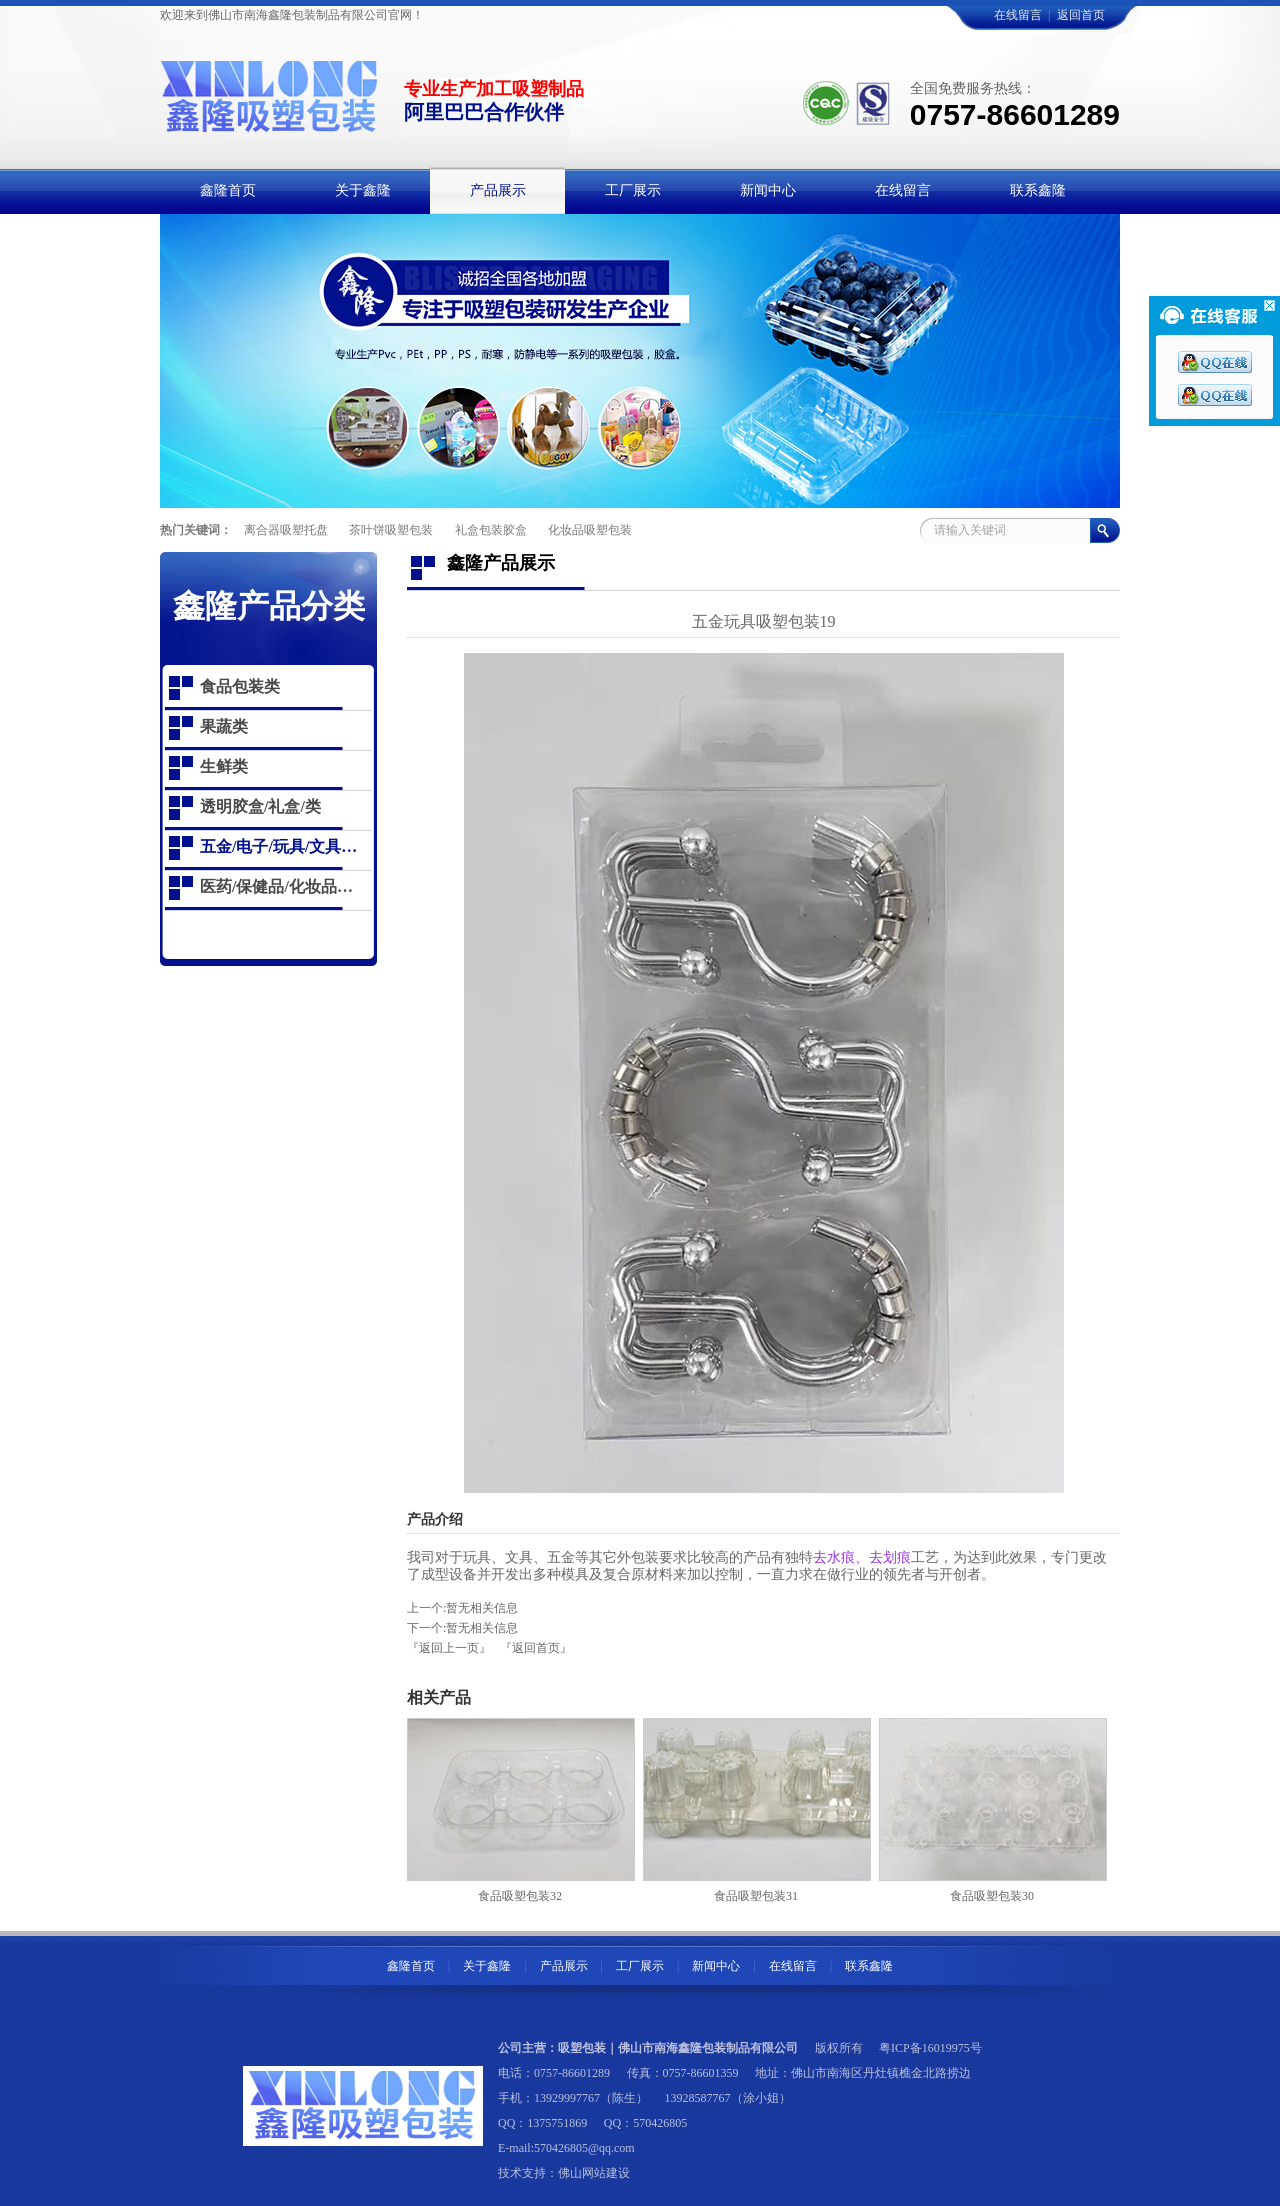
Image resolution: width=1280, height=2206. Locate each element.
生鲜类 (224, 766)
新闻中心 (716, 1966)
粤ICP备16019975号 (930, 2048)
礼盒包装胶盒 (491, 530)
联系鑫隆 (869, 1966)
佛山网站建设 (594, 2173)
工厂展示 (640, 1966)
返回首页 (1081, 15)
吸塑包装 (582, 2048)
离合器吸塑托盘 (286, 530)
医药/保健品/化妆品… (276, 886)
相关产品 (439, 1697)
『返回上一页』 (449, 1648)
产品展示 (564, 1966)
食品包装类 (240, 686)
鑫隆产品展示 (501, 563)
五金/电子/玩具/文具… (278, 846)
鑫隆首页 (411, 1966)
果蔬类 (224, 726)
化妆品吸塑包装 (590, 530)
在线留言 (1018, 15)
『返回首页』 (536, 1648)
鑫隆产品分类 (269, 606)
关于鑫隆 (487, 1966)
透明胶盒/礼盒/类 (260, 806)
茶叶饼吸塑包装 (391, 530)
